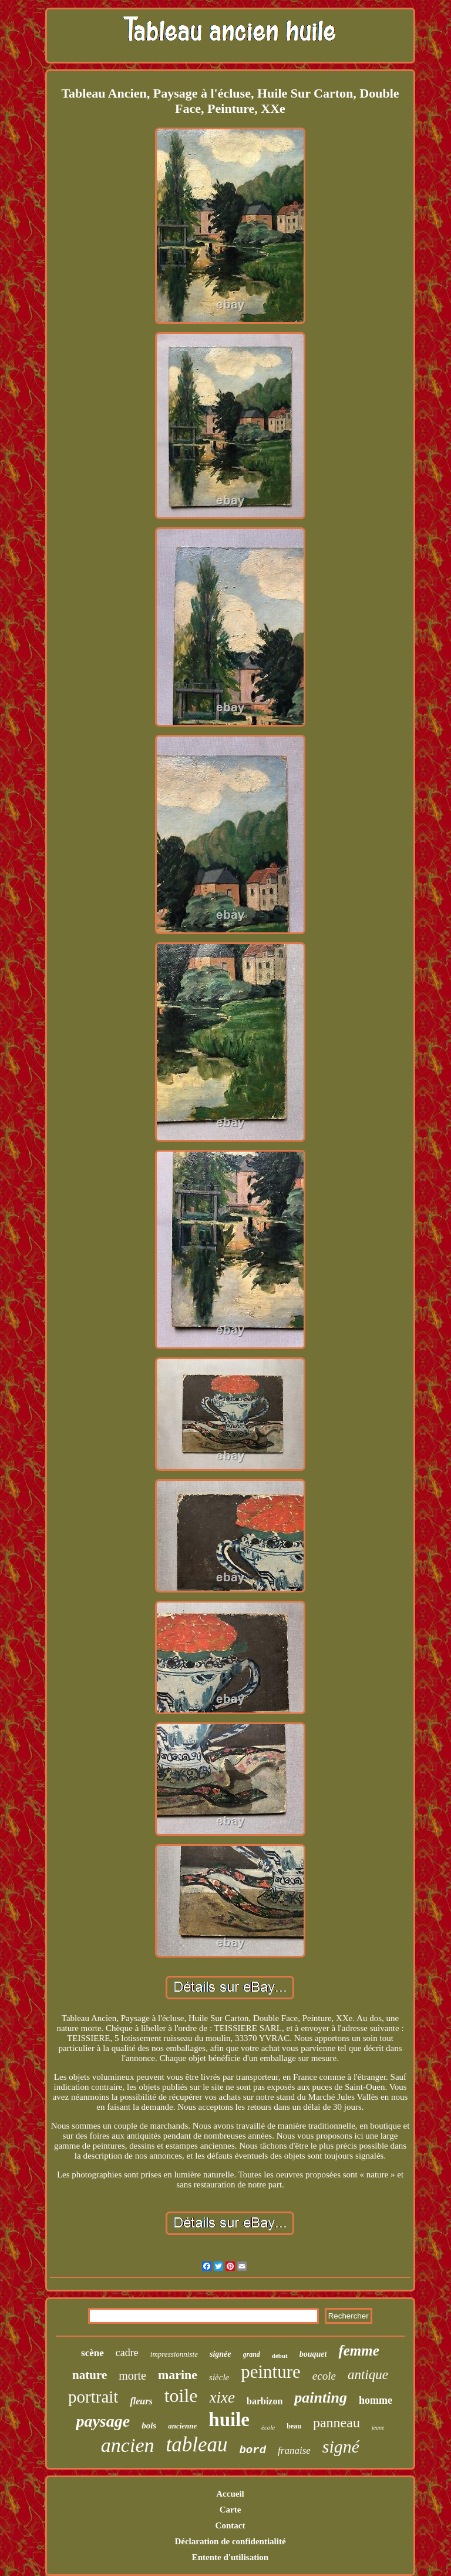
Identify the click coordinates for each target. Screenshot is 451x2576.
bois (149, 2425)
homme (375, 2400)
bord (252, 2450)
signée (220, 2354)
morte (132, 2375)
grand (251, 2354)
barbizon (264, 2401)
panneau (336, 2422)
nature (89, 2375)
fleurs (141, 2401)
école (268, 2427)
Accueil (230, 2493)
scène (92, 2352)
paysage (103, 2421)
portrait (93, 2396)
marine (177, 2374)
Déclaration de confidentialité (229, 2541)
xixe (222, 2397)
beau (294, 2426)
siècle (219, 2377)
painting (320, 2397)
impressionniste (174, 2354)
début (280, 2355)
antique (368, 2374)
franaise (294, 2450)
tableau (196, 2444)
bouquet (313, 2354)
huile (229, 2419)
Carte (230, 2509)
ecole (324, 2376)
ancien (127, 2445)
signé (340, 2446)
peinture (271, 2371)
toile (181, 2395)
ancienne (182, 2425)
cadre (127, 2352)
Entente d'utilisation (230, 2557)
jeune (378, 2427)
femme (358, 2350)
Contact (230, 2525)
